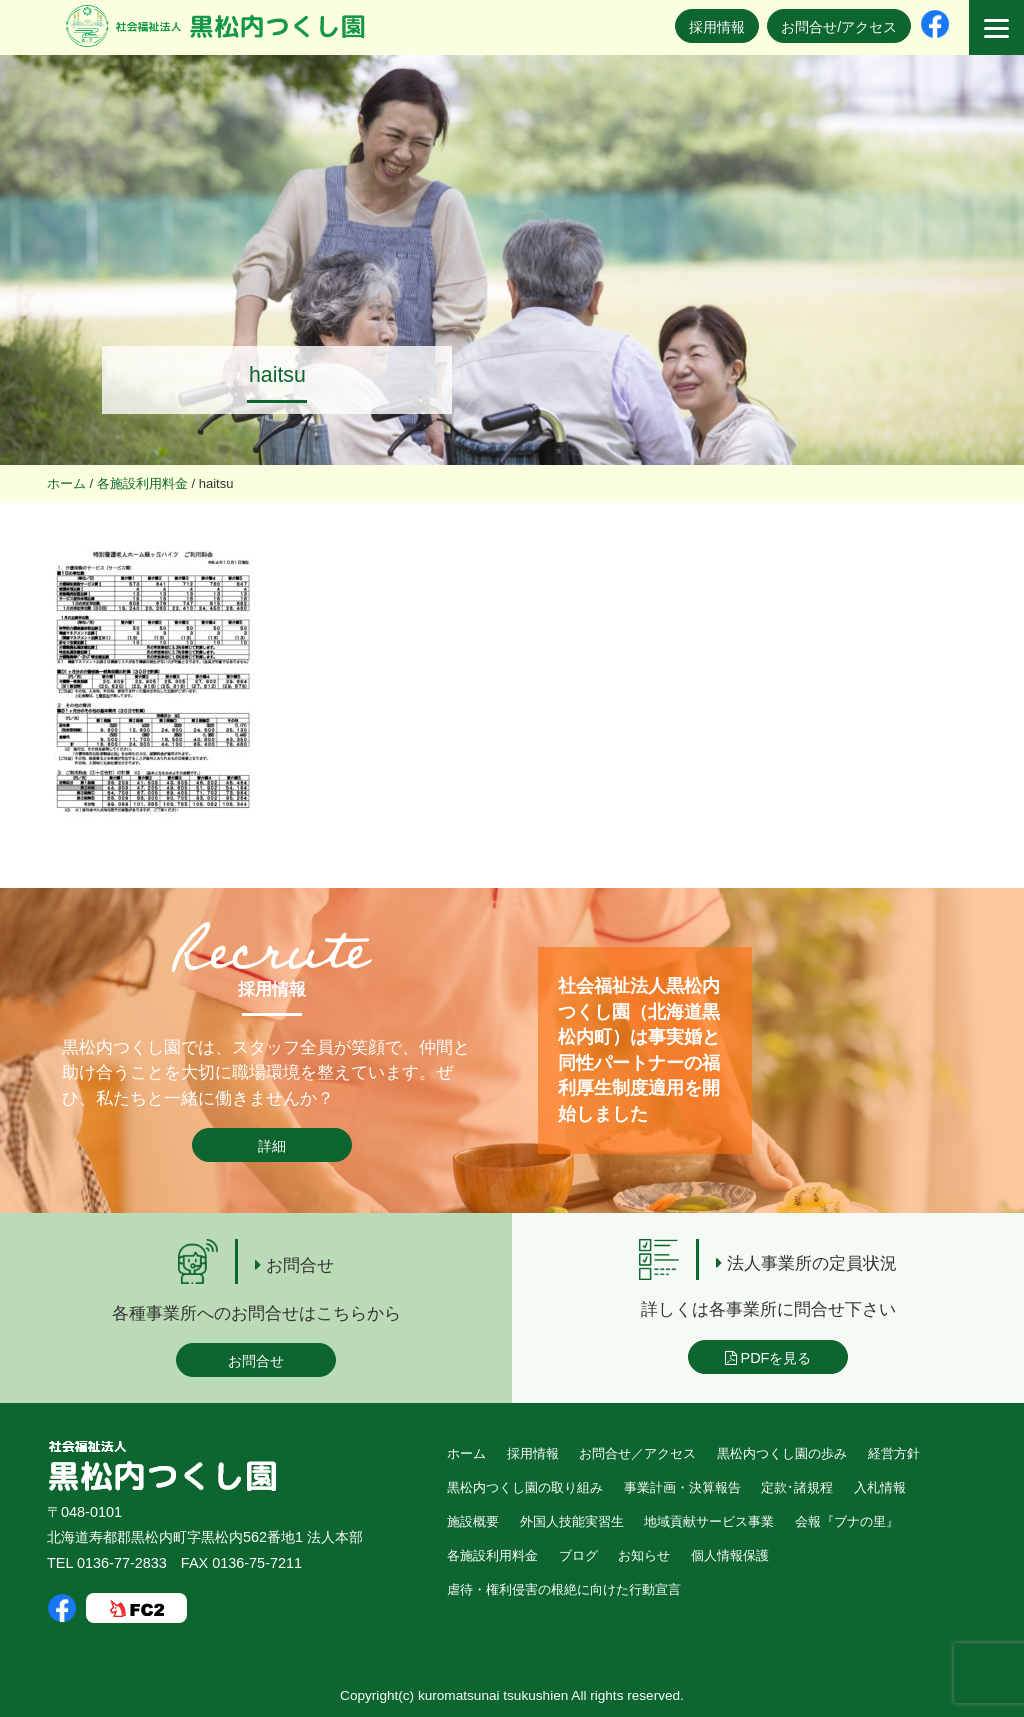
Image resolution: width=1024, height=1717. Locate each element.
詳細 (272, 1146)
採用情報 (717, 27)
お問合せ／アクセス (637, 1453)
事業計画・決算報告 (682, 1487)
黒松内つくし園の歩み (782, 1453)
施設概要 (473, 1521)
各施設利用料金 (492, 1555)
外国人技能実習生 (572, 1521)
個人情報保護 (730, 1555)
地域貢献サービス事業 (709, 1521)
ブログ (578, 1555)
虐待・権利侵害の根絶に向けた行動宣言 (564, 1589)
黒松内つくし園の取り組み (525, 1487)
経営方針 (894, 1453)
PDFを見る (768, 1358)
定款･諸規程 (797, 1487)
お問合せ (256, 1361)
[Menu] (996, 27)
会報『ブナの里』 (847, 1521)
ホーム (466, 1453)
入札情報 (880, 1487)
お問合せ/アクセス (839, 27)
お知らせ (644, 1555)
